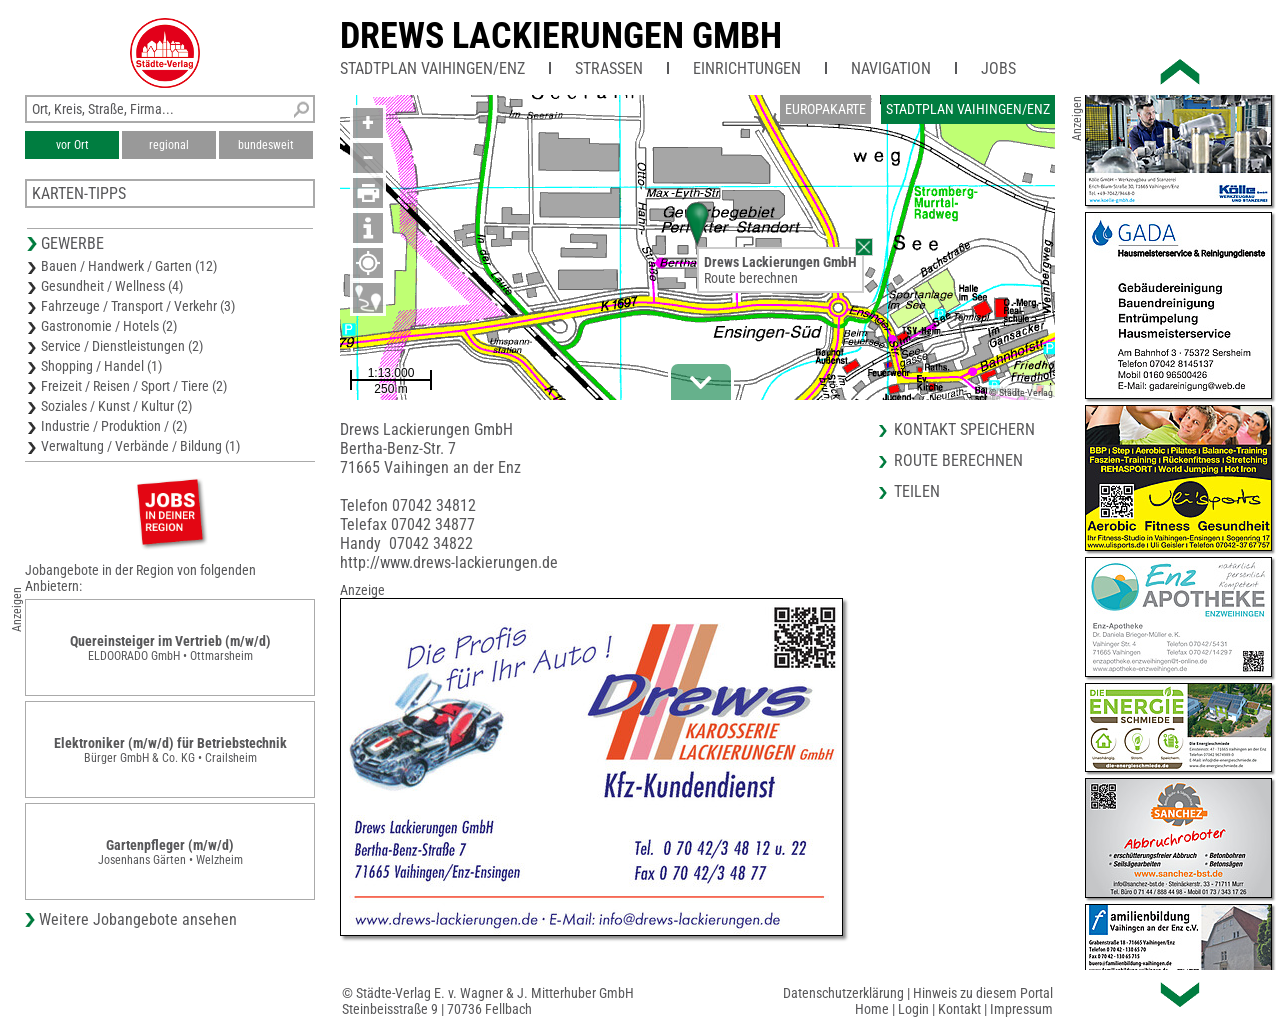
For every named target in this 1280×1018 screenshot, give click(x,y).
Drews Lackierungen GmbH (561, 36)
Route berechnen (751, 278)
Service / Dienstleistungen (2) (122, 346)
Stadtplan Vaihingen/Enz (432, 68)
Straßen (609, 68)
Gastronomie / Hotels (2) (109, 326)
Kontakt (959, 1009)
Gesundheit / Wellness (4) (112, 286)
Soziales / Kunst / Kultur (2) (116, 406)
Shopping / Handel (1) (101, 366)
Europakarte (825, 109)
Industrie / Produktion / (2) (114, 426)
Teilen (917, 491)
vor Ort (72, 145)
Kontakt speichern (964, 429)
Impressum (1021, 1009)
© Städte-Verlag (1021, 392)
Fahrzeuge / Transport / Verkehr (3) (138, 306)
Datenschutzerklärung (843, 993)
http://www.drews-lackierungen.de (449, 562)
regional (169, 145)
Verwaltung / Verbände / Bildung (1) (140, 446)
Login (913, 1009)
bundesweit (266, 145)
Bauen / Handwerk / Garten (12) (129, 266)
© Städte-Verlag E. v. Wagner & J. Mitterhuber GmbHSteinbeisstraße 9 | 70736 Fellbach (488, 1001)
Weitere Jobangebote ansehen (138, 919)
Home (872, 1009)
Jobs (998, 68)
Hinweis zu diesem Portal (983, 993)
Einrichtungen (747, 68)
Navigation (891, 68)
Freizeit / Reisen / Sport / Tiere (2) (134, 386)
